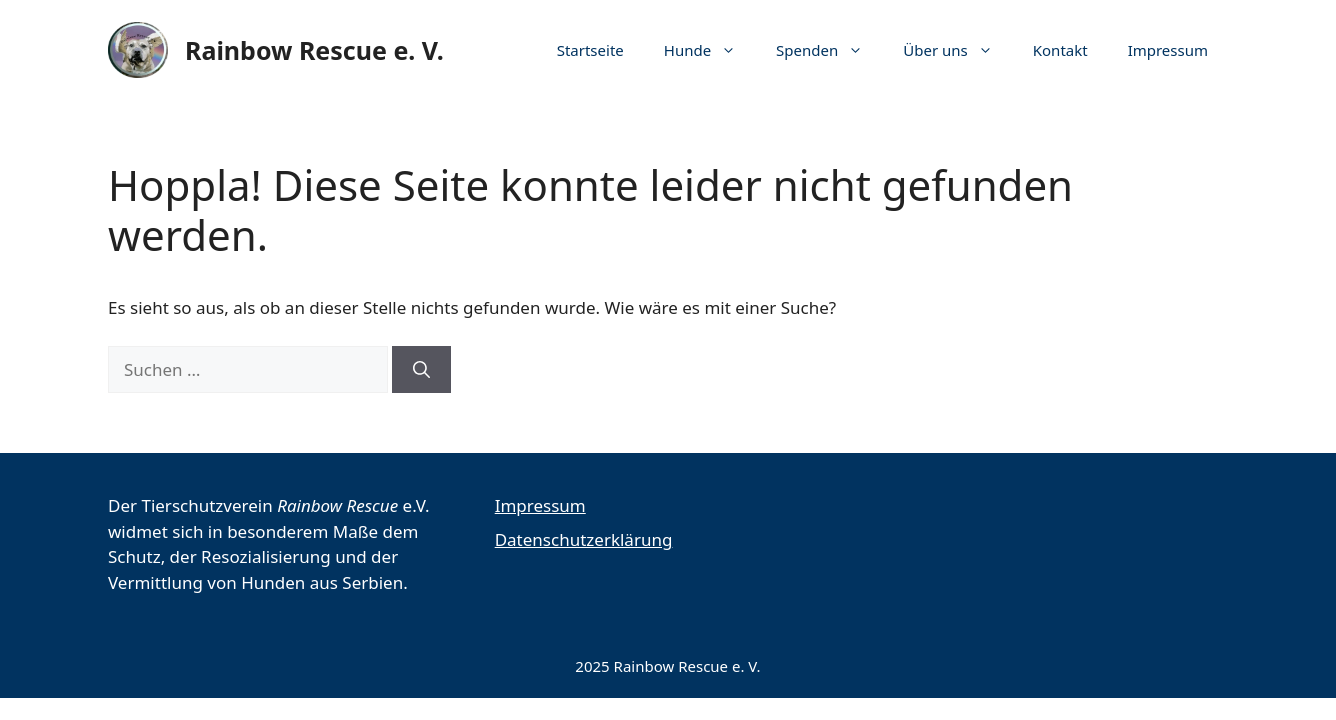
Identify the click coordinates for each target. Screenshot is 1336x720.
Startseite (590, 50)
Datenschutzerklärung (584, 539)
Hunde (710, 50)
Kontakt (1060, 50)
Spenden (829, 50)
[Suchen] (421, 370)
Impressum (1168, 50)
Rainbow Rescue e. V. (314, 50)
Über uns (957, 50)
